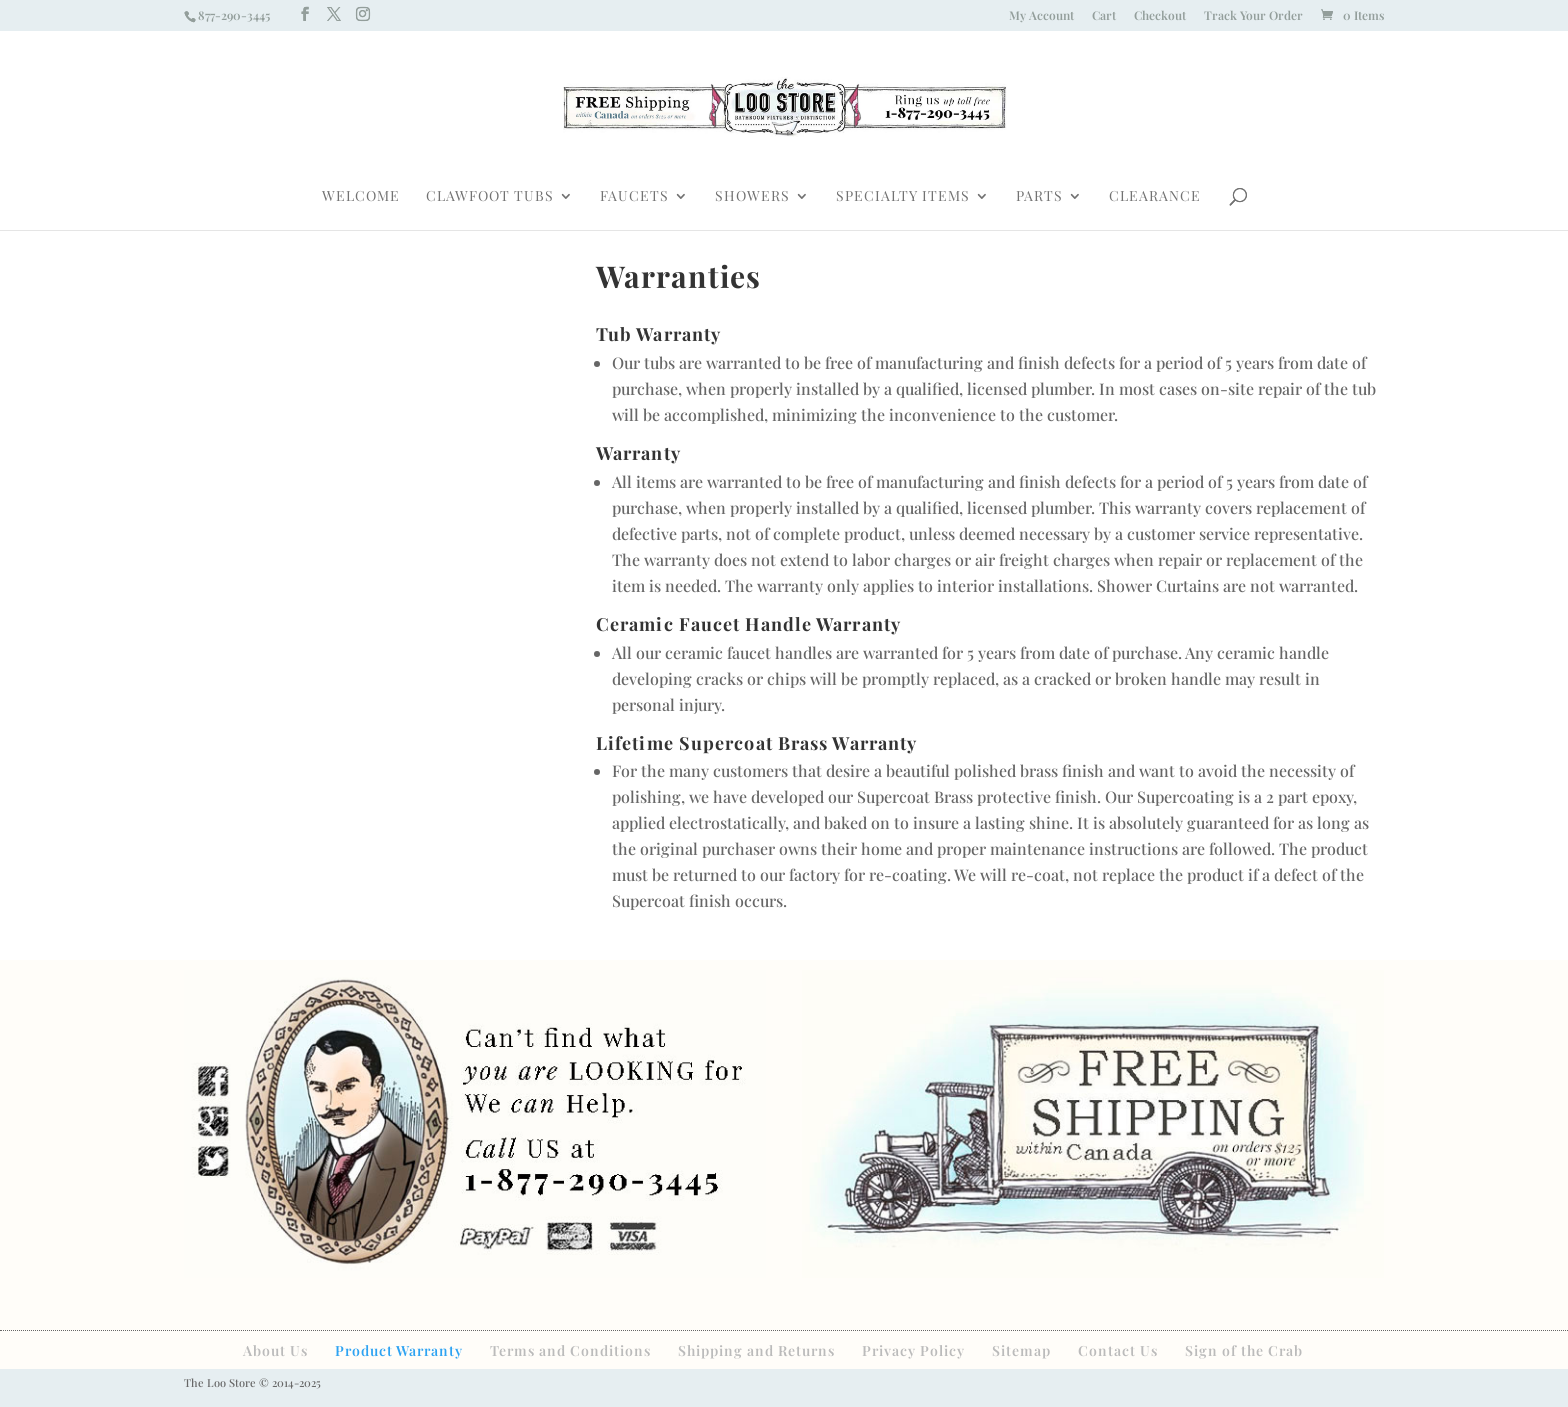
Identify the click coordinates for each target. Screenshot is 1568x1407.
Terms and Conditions (570, 1350)
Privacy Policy (913, 1350)
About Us (275, 1350)
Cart (1104, 16)
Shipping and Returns (756, 1350)
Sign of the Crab (1244, 1350)
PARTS (1039, 197)
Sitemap (1021, 1350)
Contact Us (1118, 1350)
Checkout (1160, 16)
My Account (1041, 16)
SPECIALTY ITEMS (903, 197)
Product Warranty (399, 1350)
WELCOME (361, 197)
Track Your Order (1253, 16)
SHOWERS (752, 197)
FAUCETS (634, 197)
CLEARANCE (1155, 197)
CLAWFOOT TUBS (490, 197)
